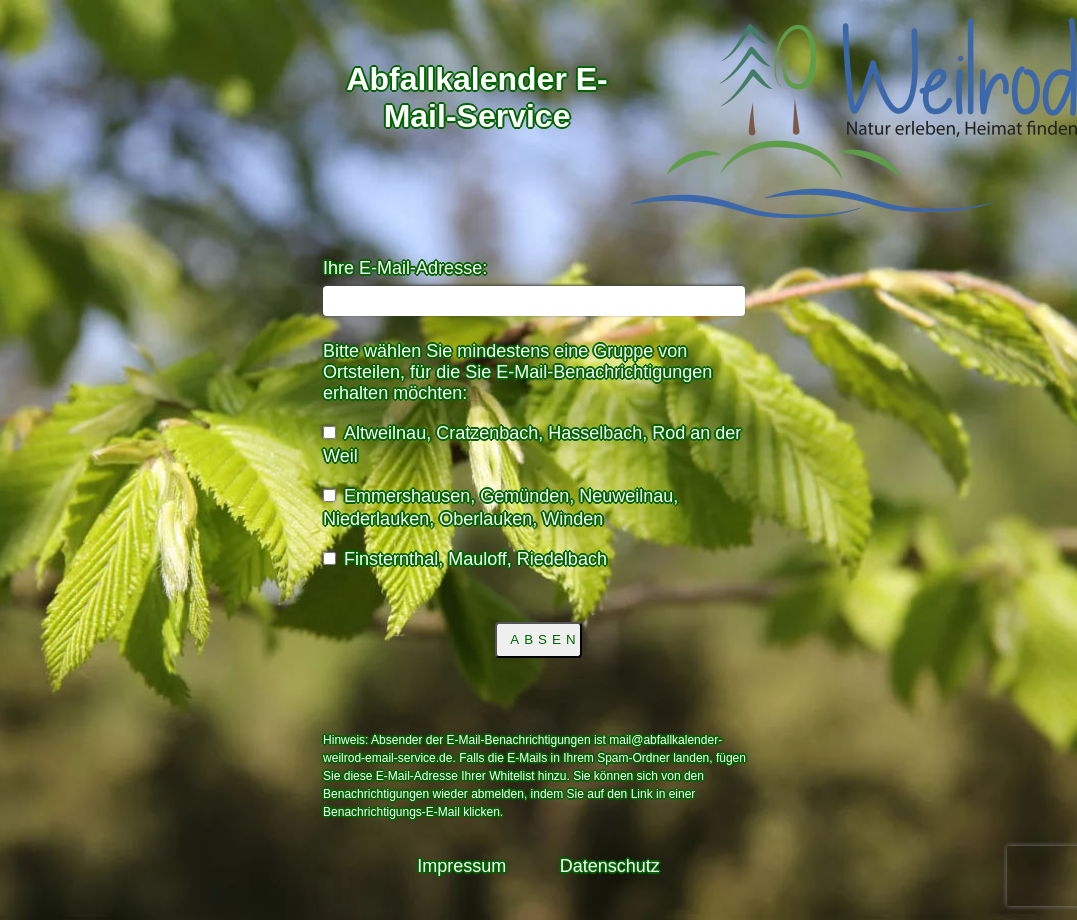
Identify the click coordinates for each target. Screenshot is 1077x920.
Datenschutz (610, 866)
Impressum (461, 866)
